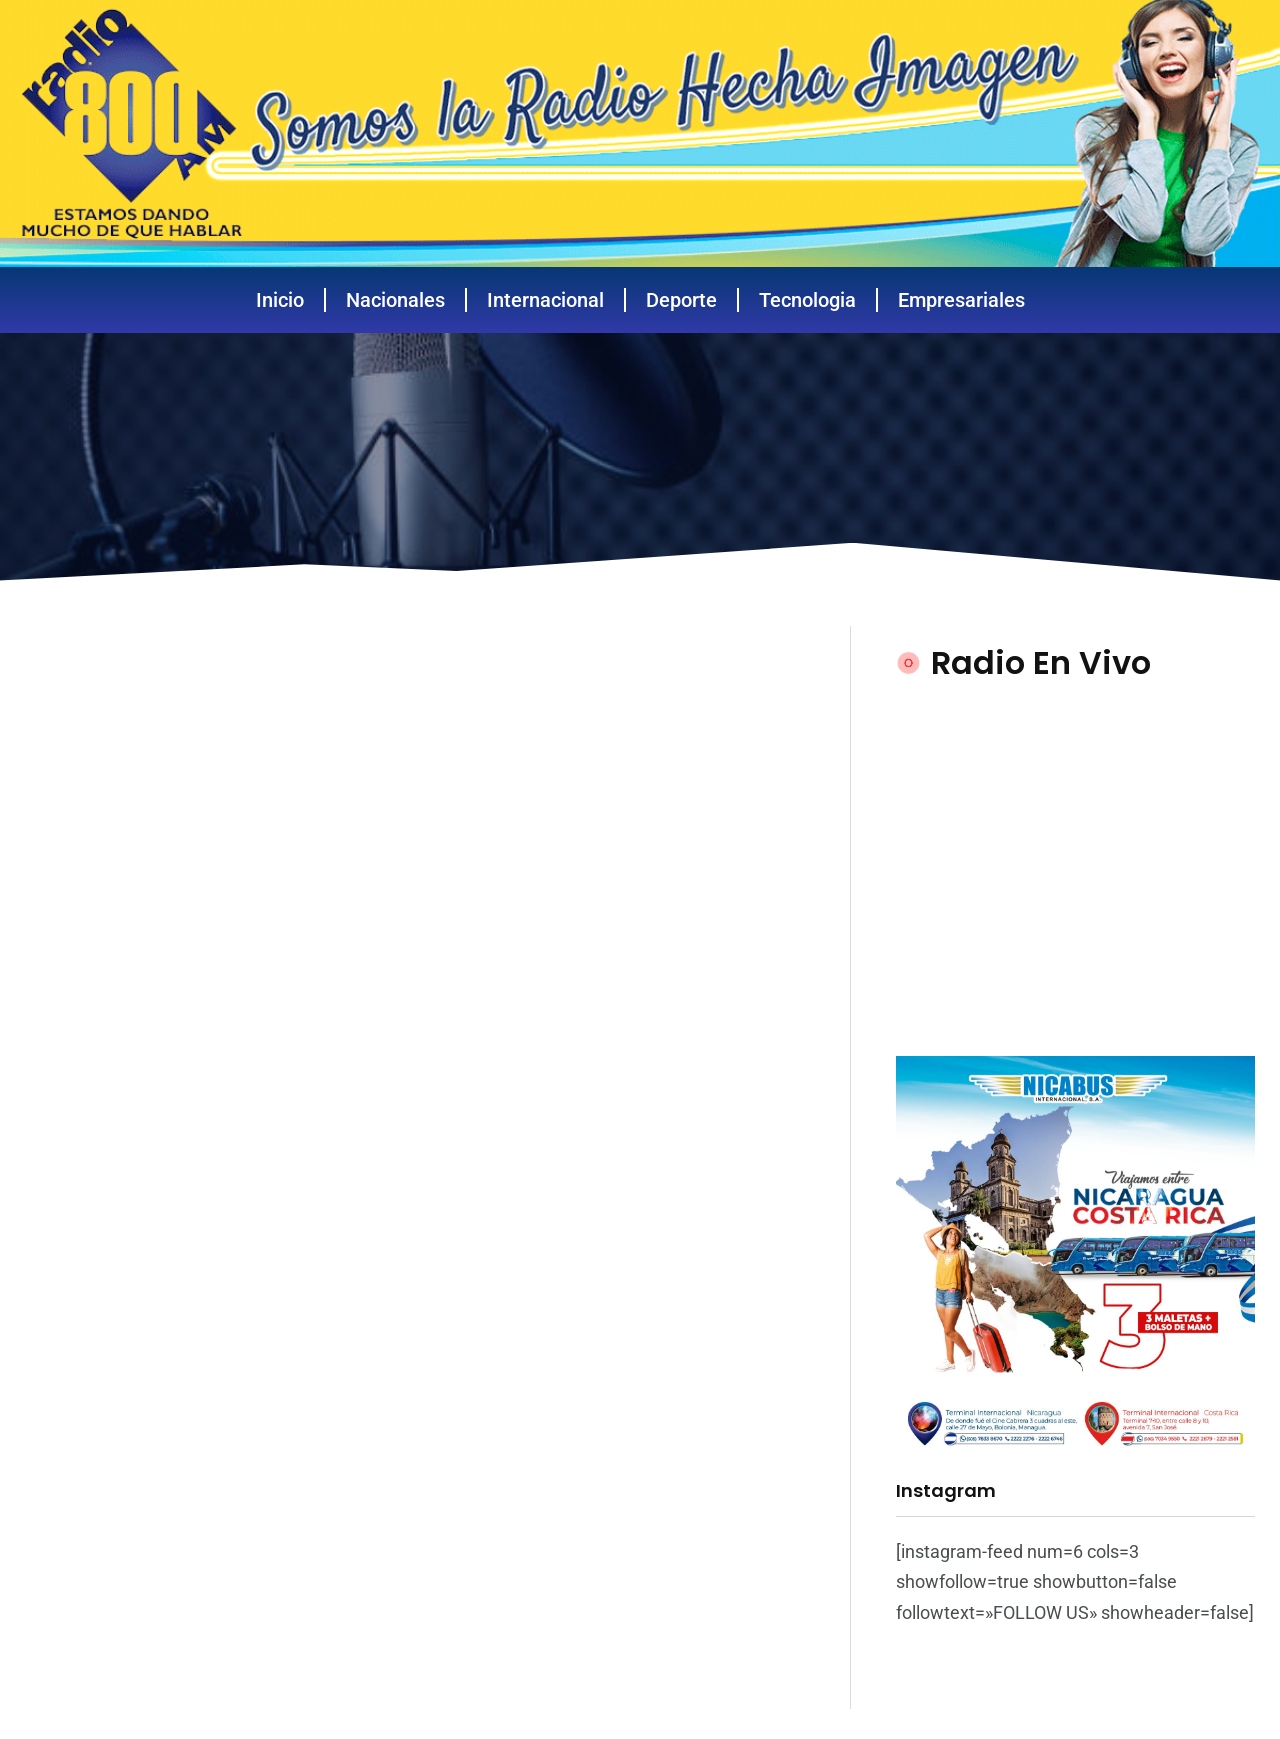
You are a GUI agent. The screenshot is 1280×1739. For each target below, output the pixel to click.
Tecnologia (807, 300)
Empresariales (961, 300)
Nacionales (395, 300)
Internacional (545, 300)
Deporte (681, 300)
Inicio (280, 300)
